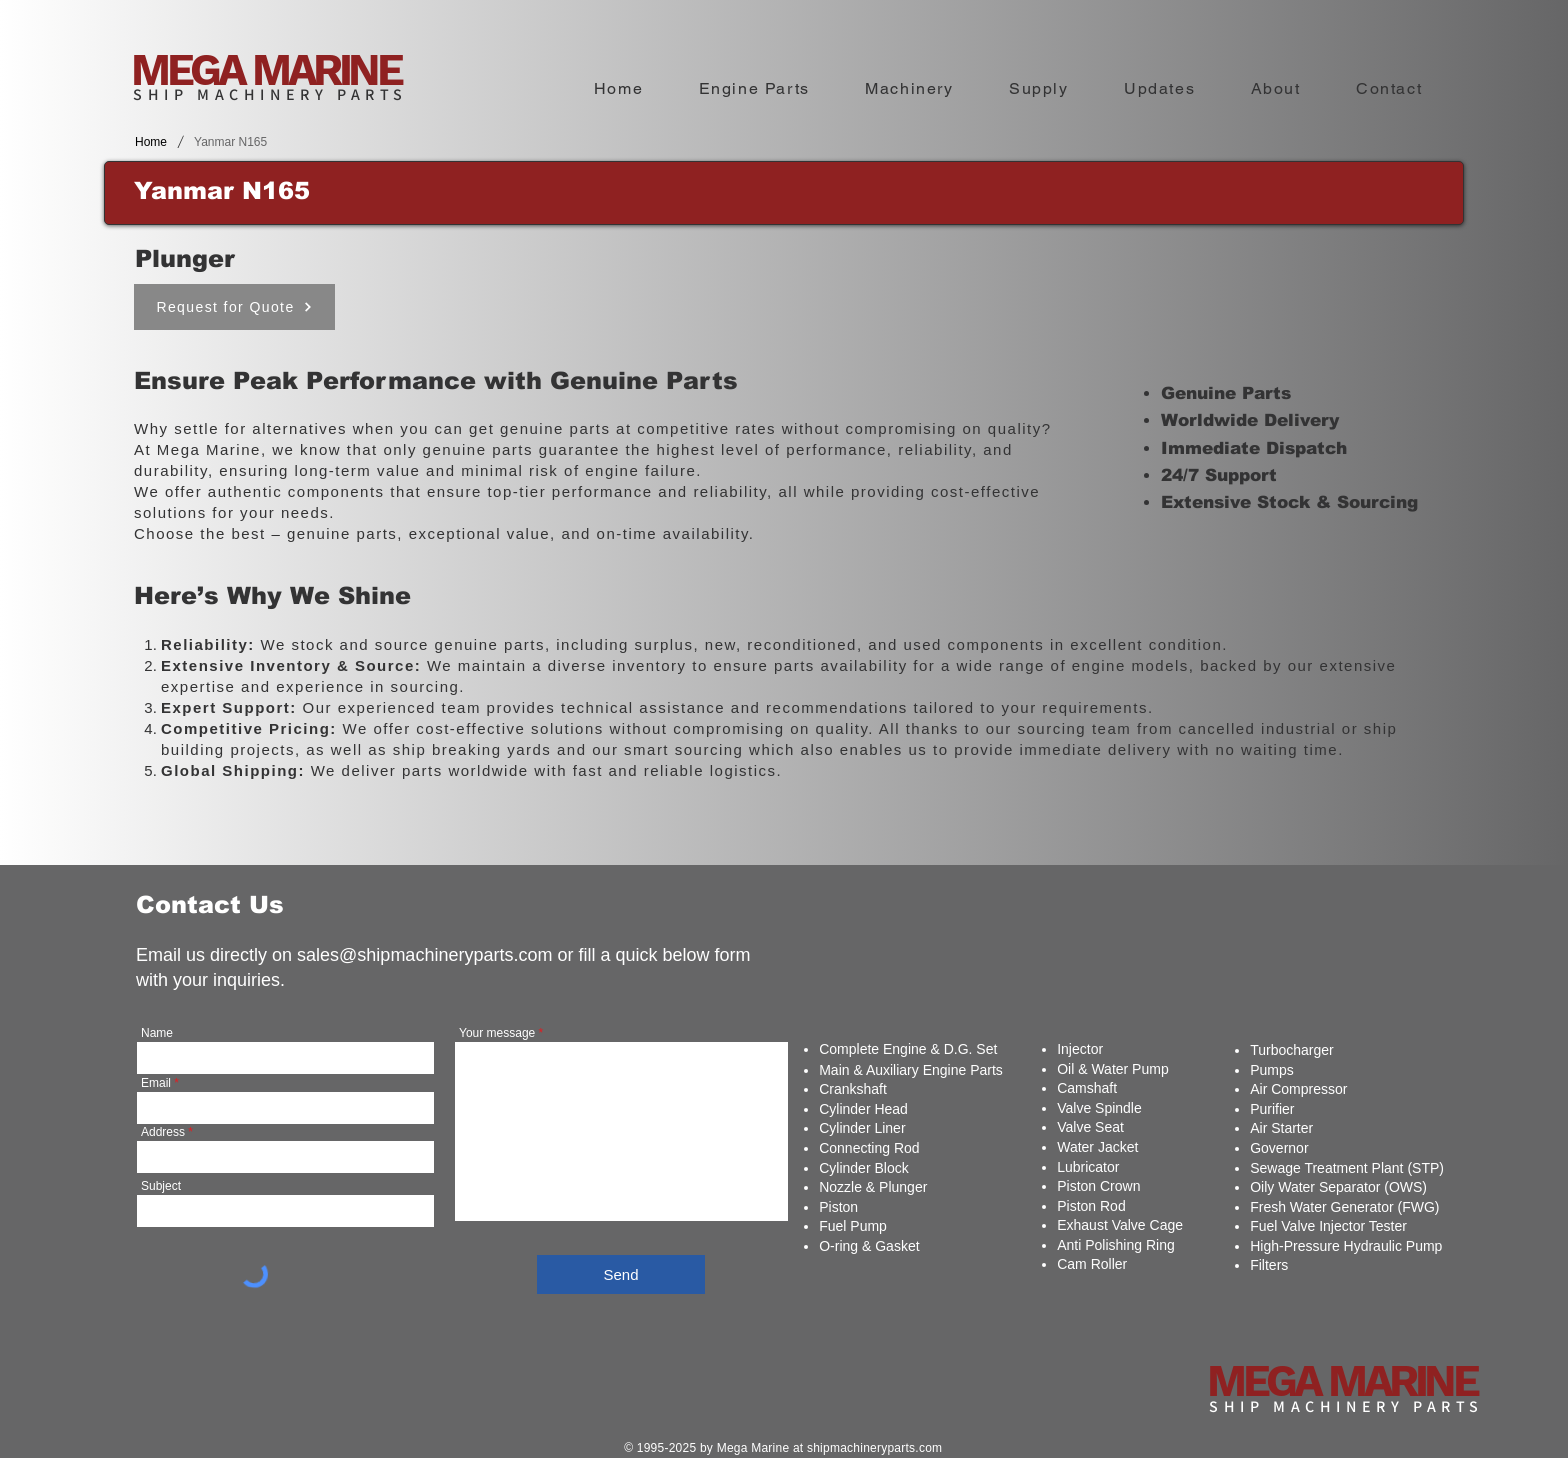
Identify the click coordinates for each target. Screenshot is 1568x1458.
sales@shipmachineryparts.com (424, 955)
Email (156, 1083)
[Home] (151, 142)
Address (163, 1132)
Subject (161, 1186)
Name (157, 1033)
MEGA (191, 70)
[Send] (621, 1274)
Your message (497, 1033)
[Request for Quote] (234, 307)
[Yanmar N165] (230, 142)
